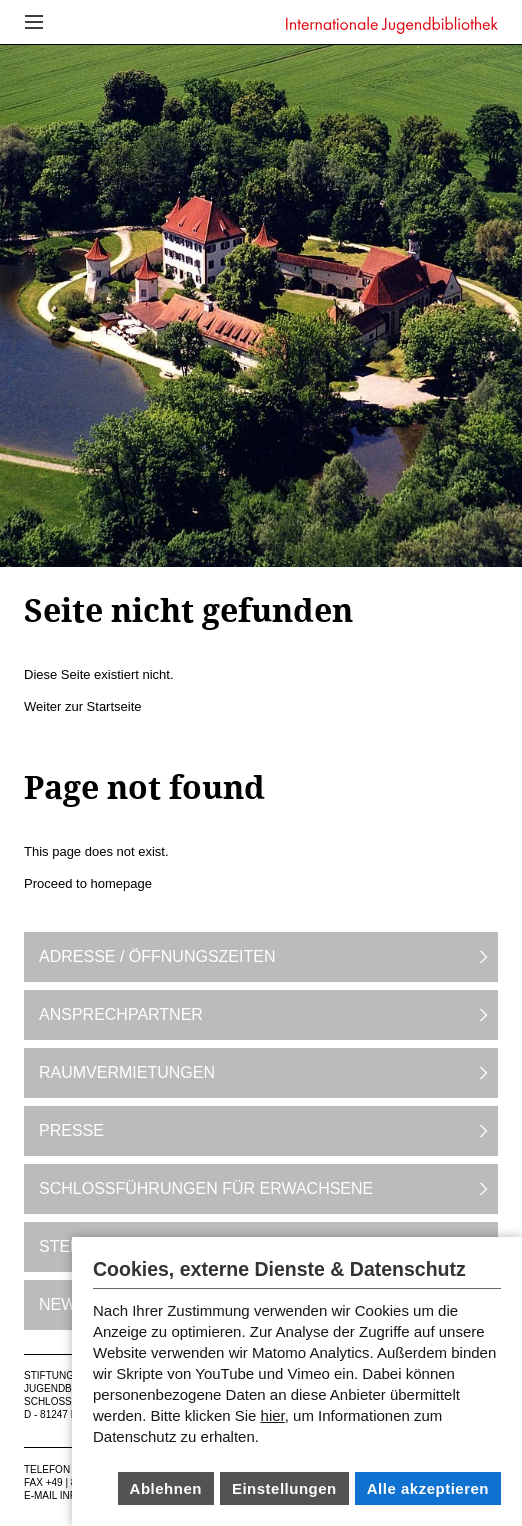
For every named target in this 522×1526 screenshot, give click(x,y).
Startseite (114, 706)
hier (273, 1415)
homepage (121, 883)
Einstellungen (284, 1488)
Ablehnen (166, 1488)
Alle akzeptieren (428, 1488)
